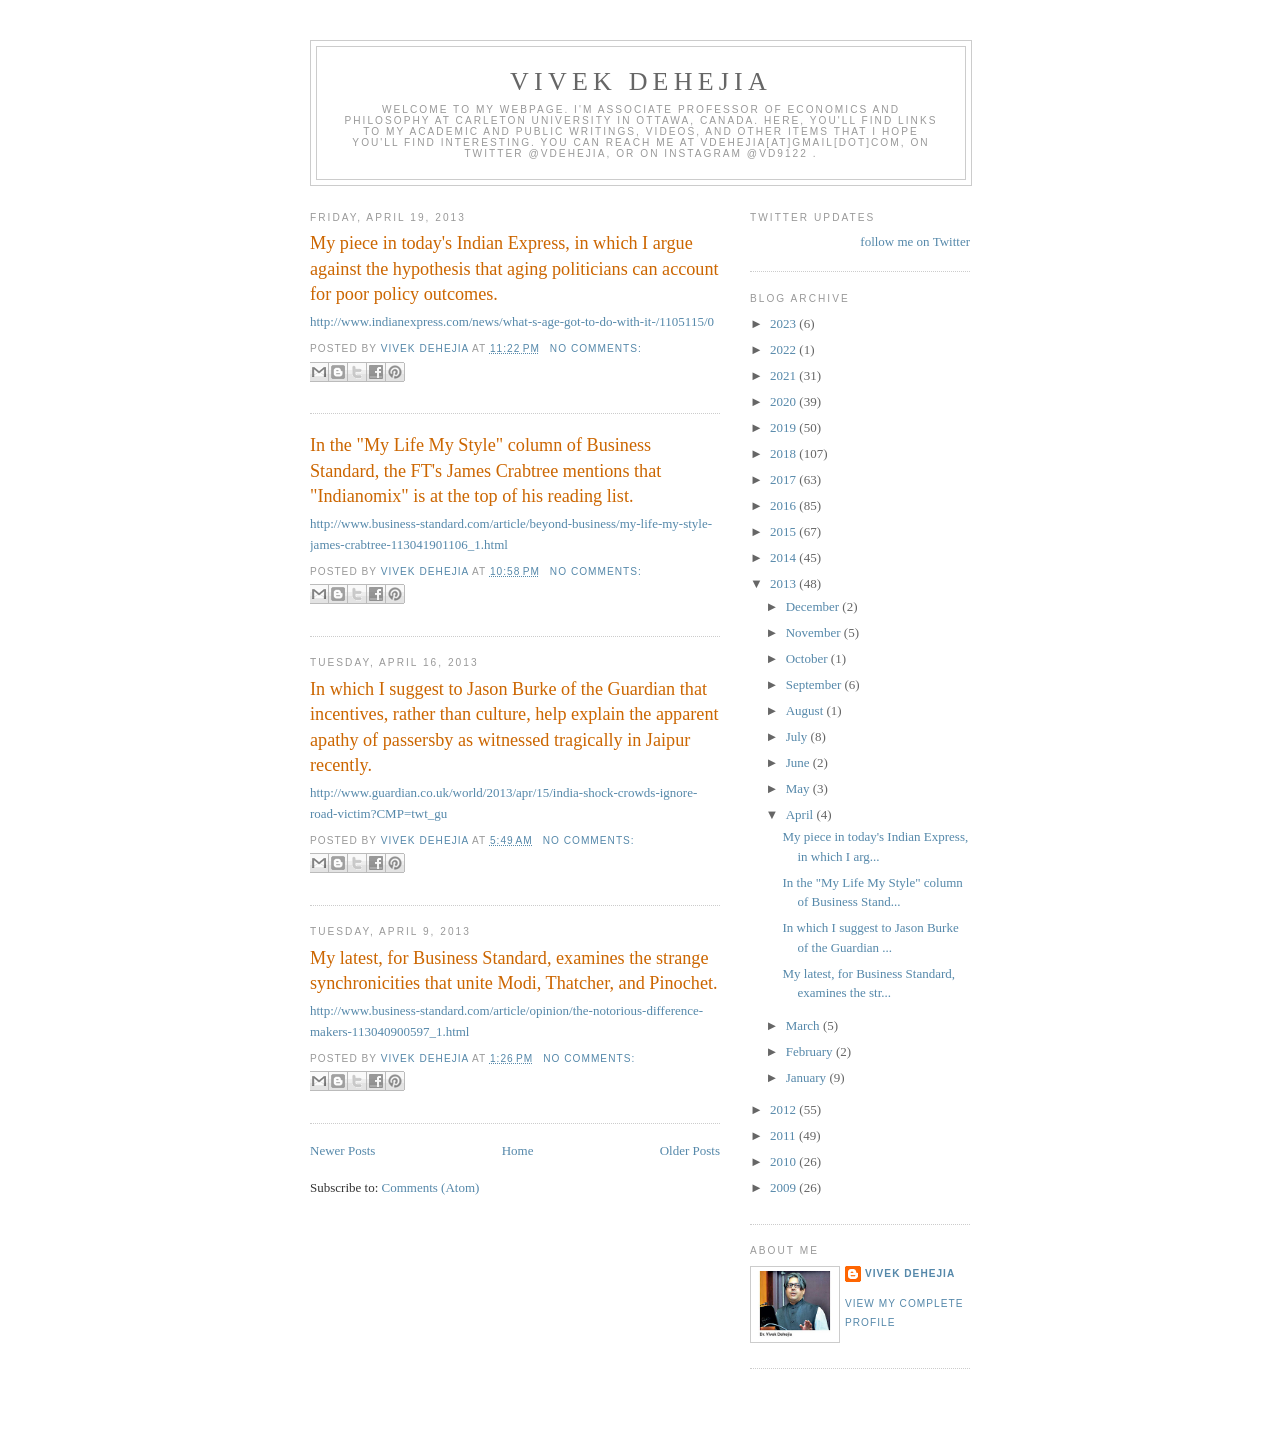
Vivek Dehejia (910, 1273)
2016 (784, 505)
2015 (784, 531)
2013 (784, 583)
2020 (784, 401)
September (815, 684)
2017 (784, 479)
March (804, 1025)
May (799, 788)
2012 (784, 1109)
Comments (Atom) (431, 1187)
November (815, 632)
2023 (784, 323)
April (801, 814)
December (814, 606)
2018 (784, 453)
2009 (784, 1187)
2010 (784, 1161)
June (799, 762)
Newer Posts (342, 1150)
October (808, 658)
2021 (784, 375)
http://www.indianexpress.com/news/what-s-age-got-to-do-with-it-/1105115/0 (512, 321)
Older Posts (690, 1150)
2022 (784, 349)
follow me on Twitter (915, 241)
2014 (784, 557)
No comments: (596, 348)
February (811, 1051)
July (798, 736)
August (806, 710)
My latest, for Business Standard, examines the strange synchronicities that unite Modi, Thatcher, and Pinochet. (514, 970)
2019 (784, 427)
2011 (784, 1135)
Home (518, 1150)
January (808, 1077)
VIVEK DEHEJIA (641, 81)
